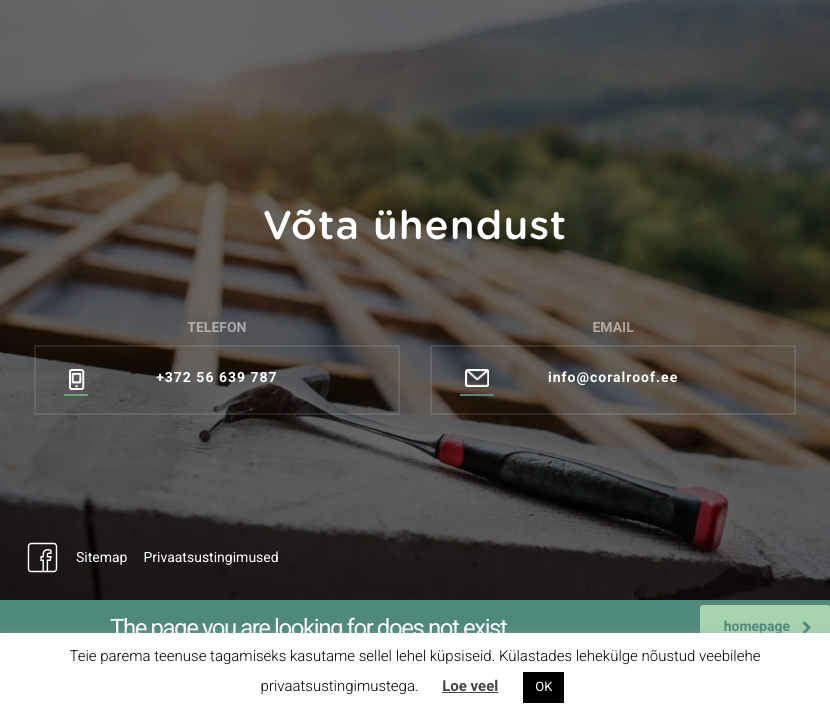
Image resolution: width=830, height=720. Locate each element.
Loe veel (470, 686)
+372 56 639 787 (216, 378)
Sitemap (101, 558)
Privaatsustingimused (210, 558)
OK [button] (543, 687)
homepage (768, 627)
